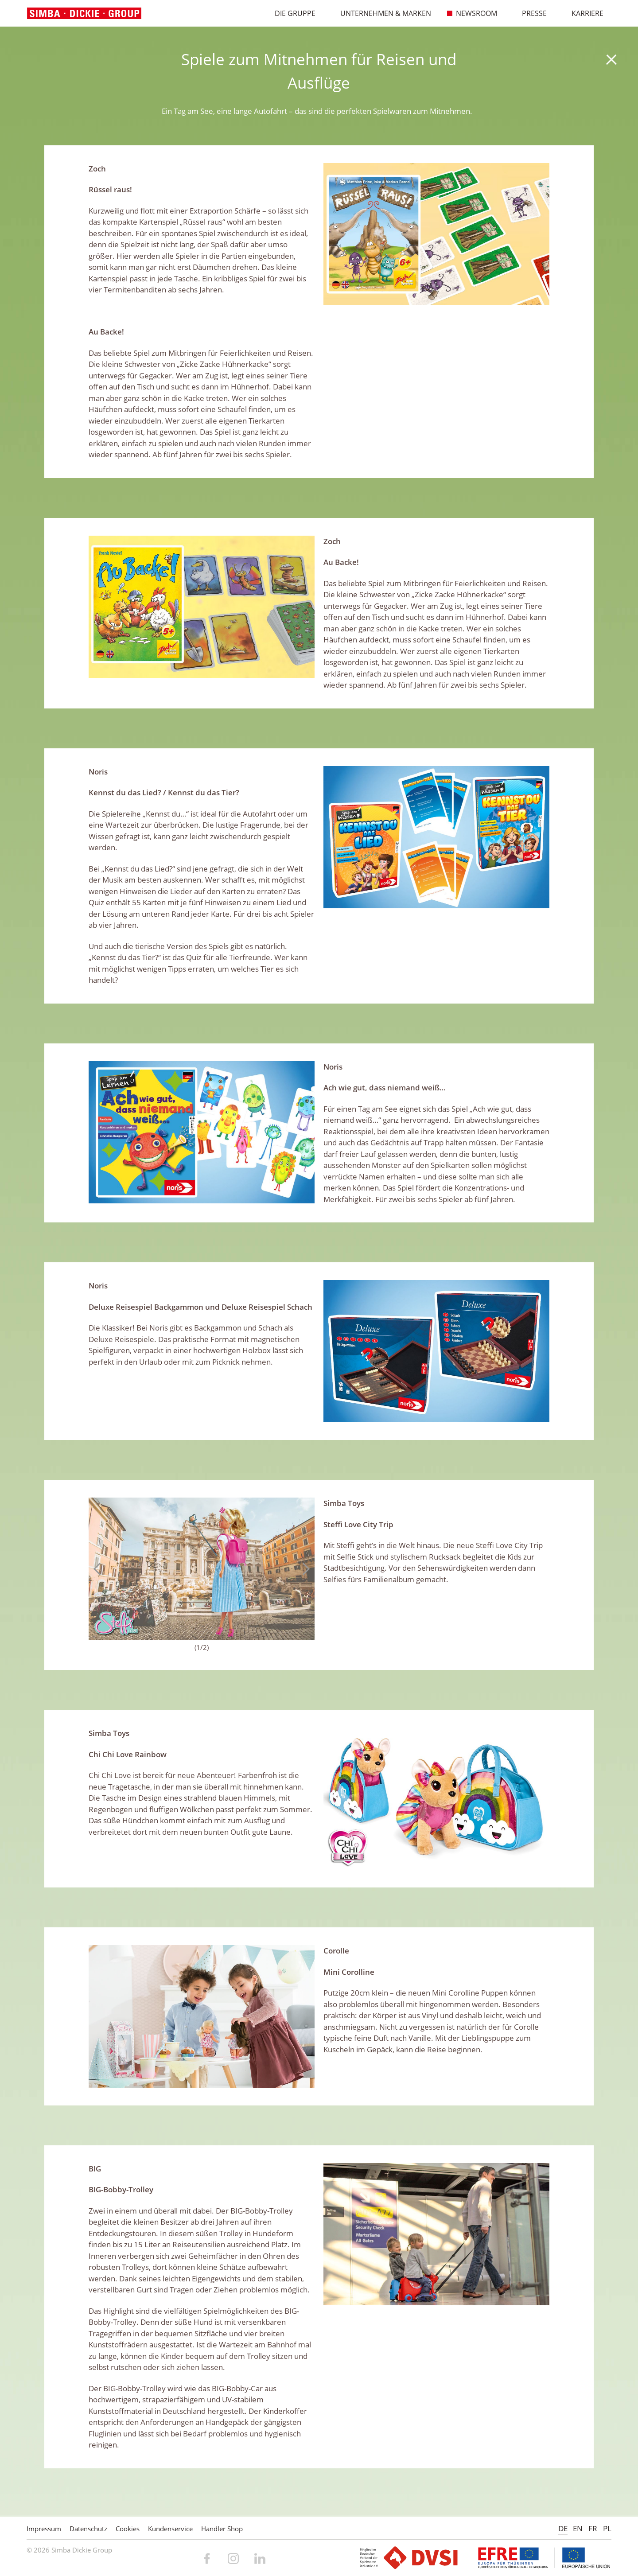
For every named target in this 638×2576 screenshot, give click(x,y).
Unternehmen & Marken (381, 13)
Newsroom (472, 13)
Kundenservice (170, 2528)
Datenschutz (88, 2528)
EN (578, 2528)
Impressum (44, 2528)
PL (607, 2528)
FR (592, 2528)
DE (563, 2528)
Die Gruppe (290, 13)
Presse (530, 13)
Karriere (583, 13)
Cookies (128, 2528)
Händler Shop (222, 2528)
